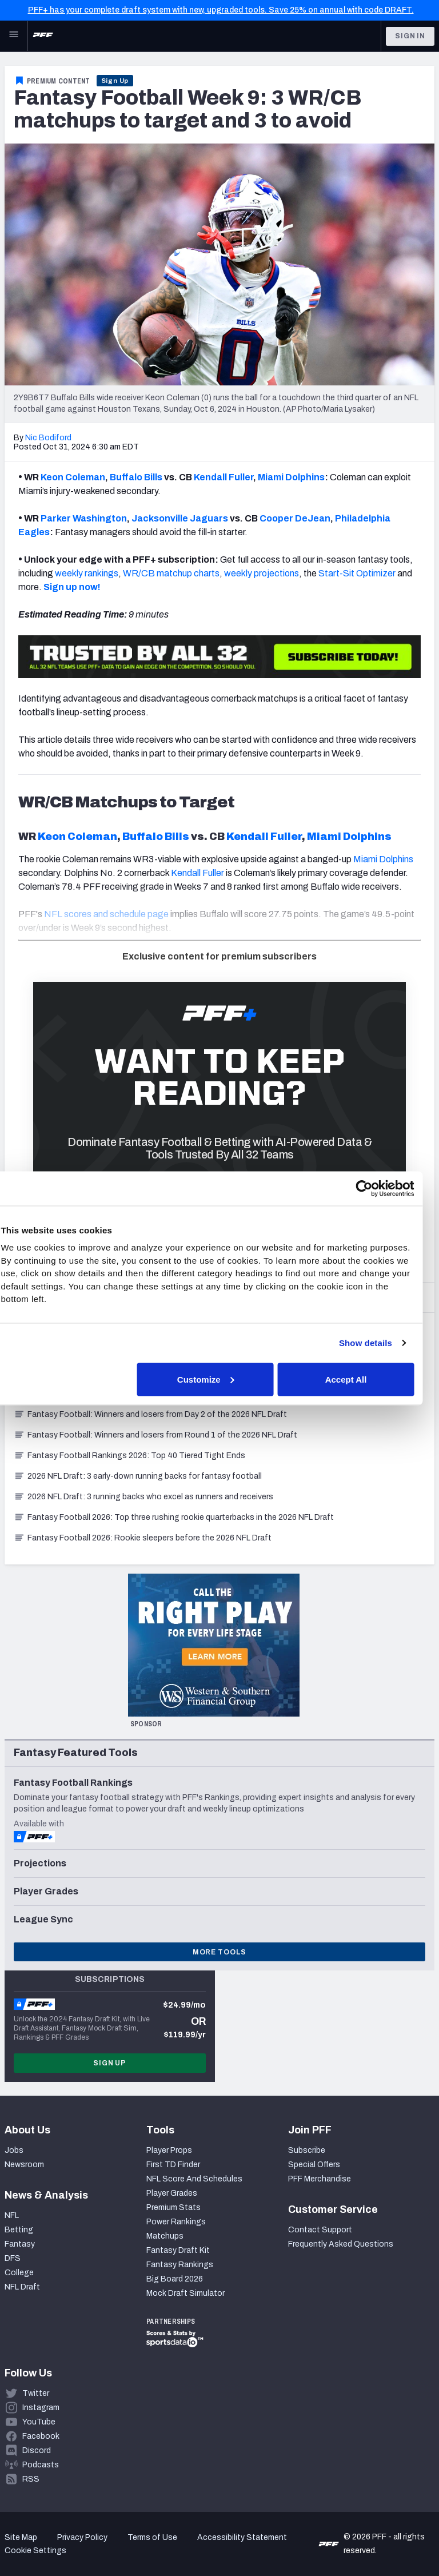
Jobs (14, 2150)
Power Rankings (176, 2221)
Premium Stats (173, 2207)
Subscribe (306, 2150)
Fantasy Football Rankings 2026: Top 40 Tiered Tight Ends (129, 1455)
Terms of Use (152, 2537)
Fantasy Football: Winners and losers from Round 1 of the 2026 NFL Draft (155, 1435)
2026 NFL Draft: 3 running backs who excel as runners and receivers (143, 1496)
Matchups (164, 2236)
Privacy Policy (82, 2537)
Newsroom (24, 2164)
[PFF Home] (43, 36)
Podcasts (40, 2464)
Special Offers (314, 2164)
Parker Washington (84, 518)
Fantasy (20, 2244)
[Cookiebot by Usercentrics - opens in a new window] (376, 1188)
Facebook (40, 2436)
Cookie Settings (35, 2550)
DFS (13, 2258)
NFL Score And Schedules (194, 2179)
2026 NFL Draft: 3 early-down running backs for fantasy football (138, 1476)
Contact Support (320, 2229)
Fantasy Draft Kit (178, 2250)
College (19, 2272)
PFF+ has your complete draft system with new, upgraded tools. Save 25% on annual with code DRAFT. (221, 10)
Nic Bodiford (48, 437)
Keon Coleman (73, 477)
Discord (36, 2450)
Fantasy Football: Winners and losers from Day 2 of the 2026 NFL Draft (150, 1414)
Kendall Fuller (223, 477)
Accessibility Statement (242, 2537)
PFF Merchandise (319, 2179)
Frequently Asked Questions (340, 2244)
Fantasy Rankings (179, 2264)
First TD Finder (173, 2164)
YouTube (38, 2422)
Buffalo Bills (136, 477)
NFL (12, 2215)
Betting (19, 2229)
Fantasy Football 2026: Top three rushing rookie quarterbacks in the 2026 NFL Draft (174, 1517)
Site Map (21, 2537)
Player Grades (171, 2193)
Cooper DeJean (295, 518)
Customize (217, 1379)
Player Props (169, 2150)
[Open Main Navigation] (14, 36)
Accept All (357, 1379)
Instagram (40, 2407)
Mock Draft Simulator (185, 2293)
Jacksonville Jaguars (179, 518)
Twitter (35, 2393)
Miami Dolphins (291, 477)
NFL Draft (22, 2287)
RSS (30, 2479)
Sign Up (115, 80)
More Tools (219, 1952)
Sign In (410, 36)
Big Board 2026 (174, 2279)
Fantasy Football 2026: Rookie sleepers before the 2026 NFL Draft (143, 1538)
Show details (377, 1343)
